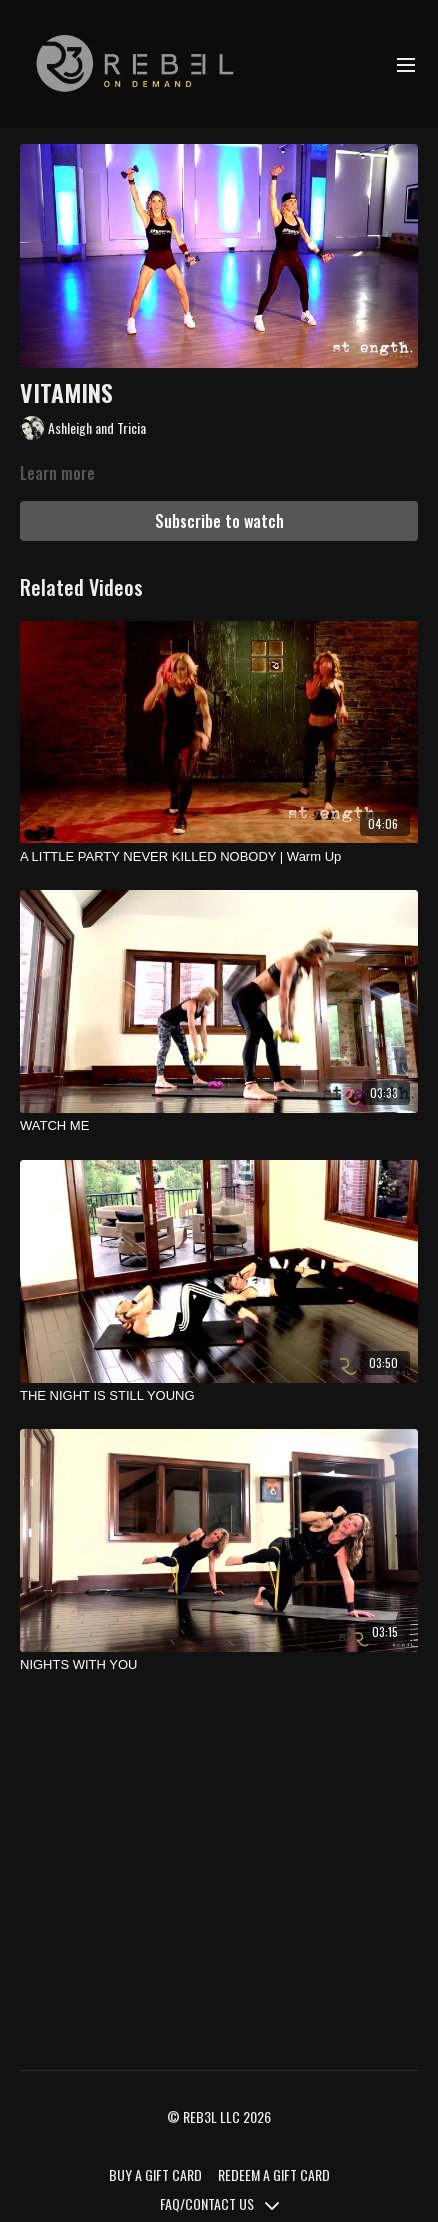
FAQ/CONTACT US (219, 2203)
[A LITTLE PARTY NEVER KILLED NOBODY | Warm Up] (219, 857)
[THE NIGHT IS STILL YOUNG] (219, 1396)
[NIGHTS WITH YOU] (219, 1665)
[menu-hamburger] (406, 64)
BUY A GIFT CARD (155, 2174)
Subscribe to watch (219, 521)
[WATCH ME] (219, 1126)
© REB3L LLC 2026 (219, 2117)
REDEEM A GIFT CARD (274, 2174)
